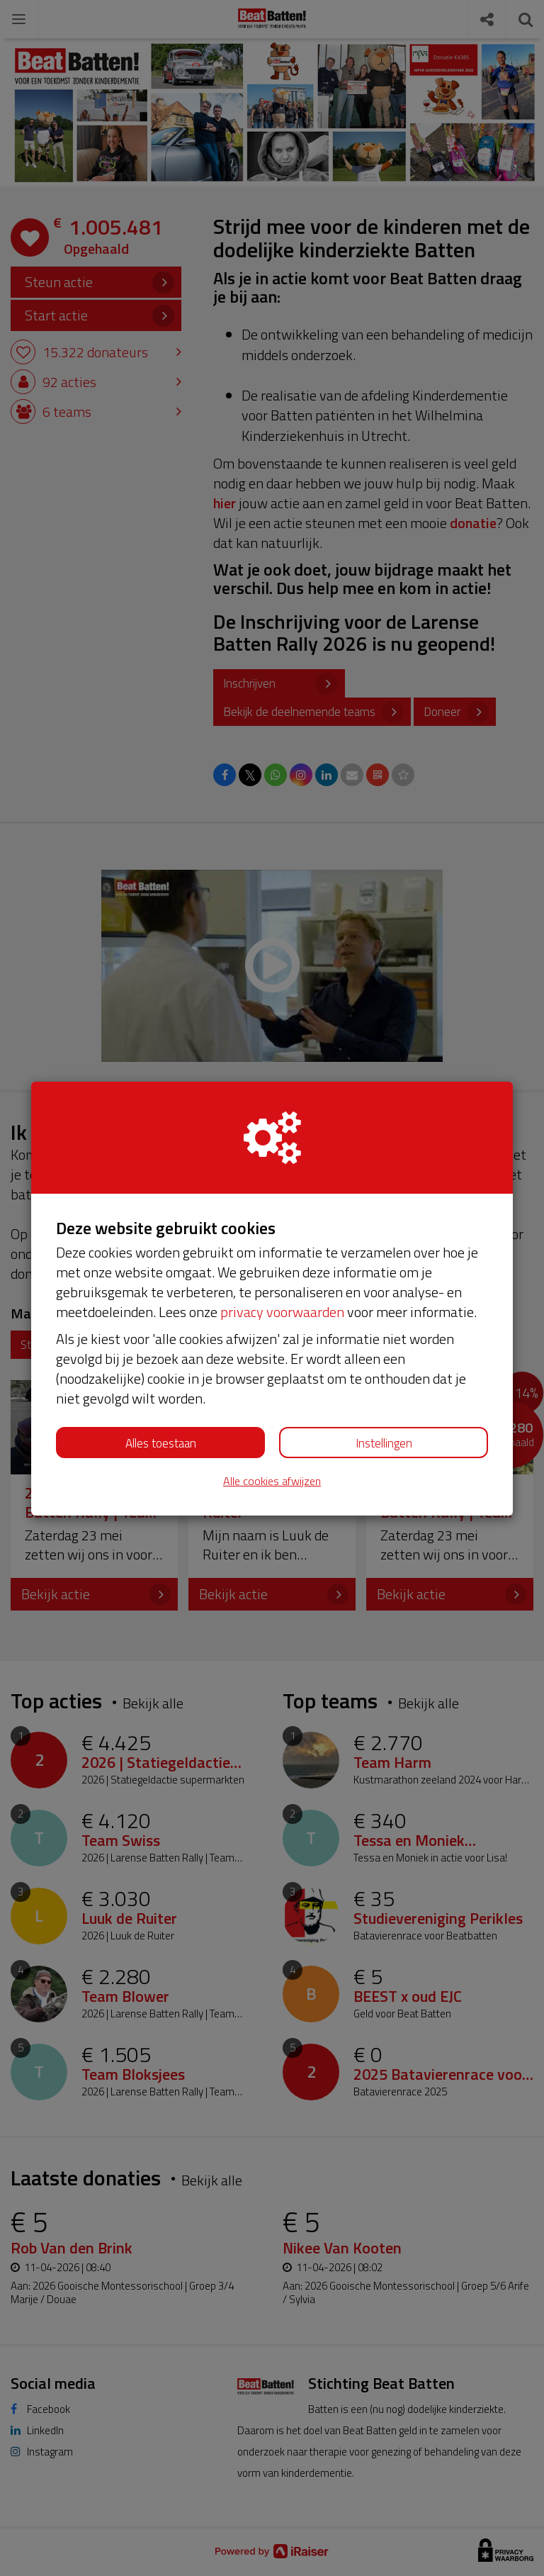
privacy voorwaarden (282, 1312)
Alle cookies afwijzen (272, 1481)
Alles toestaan (160, 1443)
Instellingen (384, 1443)
